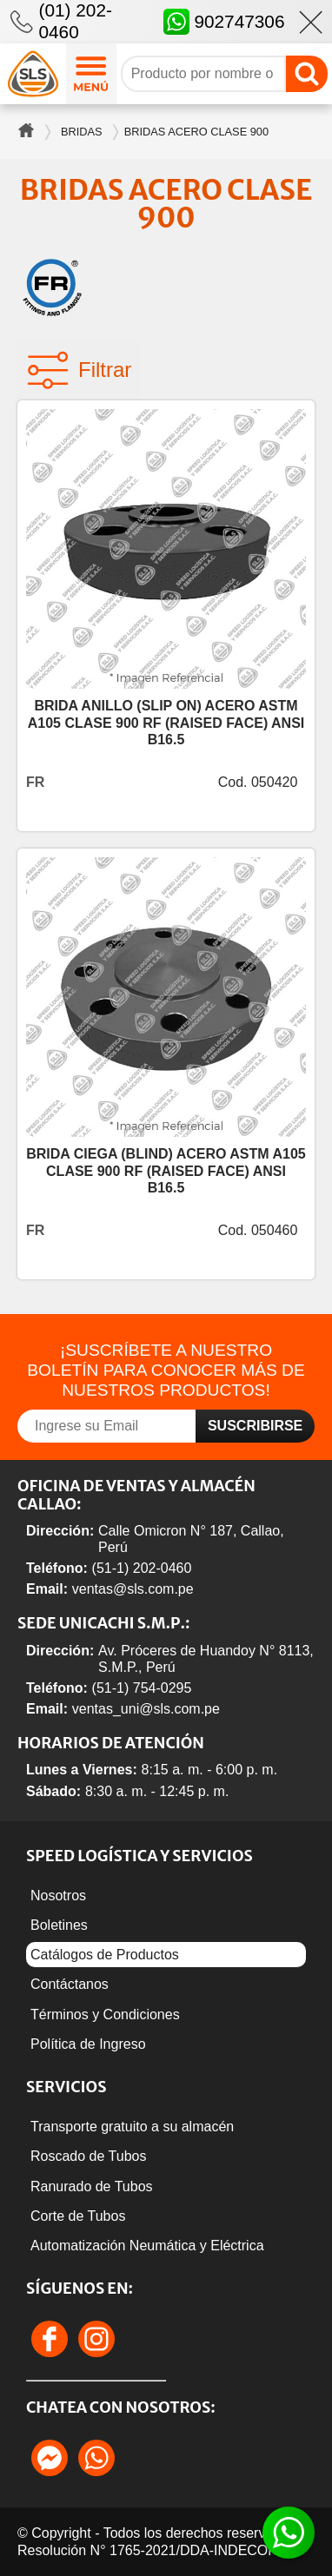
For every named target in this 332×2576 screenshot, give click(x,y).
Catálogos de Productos (104, 1954)
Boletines (59, 1925)
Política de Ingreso (88, 2044)
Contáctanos (69, 1984)
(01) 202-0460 (74, 21)
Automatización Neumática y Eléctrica (147, 2245)
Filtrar (78, 370)
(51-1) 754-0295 (142, 1688)
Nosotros (58, 1895)
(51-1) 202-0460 (142, 1568)
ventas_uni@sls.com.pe (146, 1708)
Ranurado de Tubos (91, 2186)
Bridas (82, 131)
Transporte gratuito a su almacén (132, 2126)
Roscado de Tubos (88, 2156)
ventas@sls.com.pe (133, 1589)
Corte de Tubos (77, 2216)
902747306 (223, 22)
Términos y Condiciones (105, 2014)
